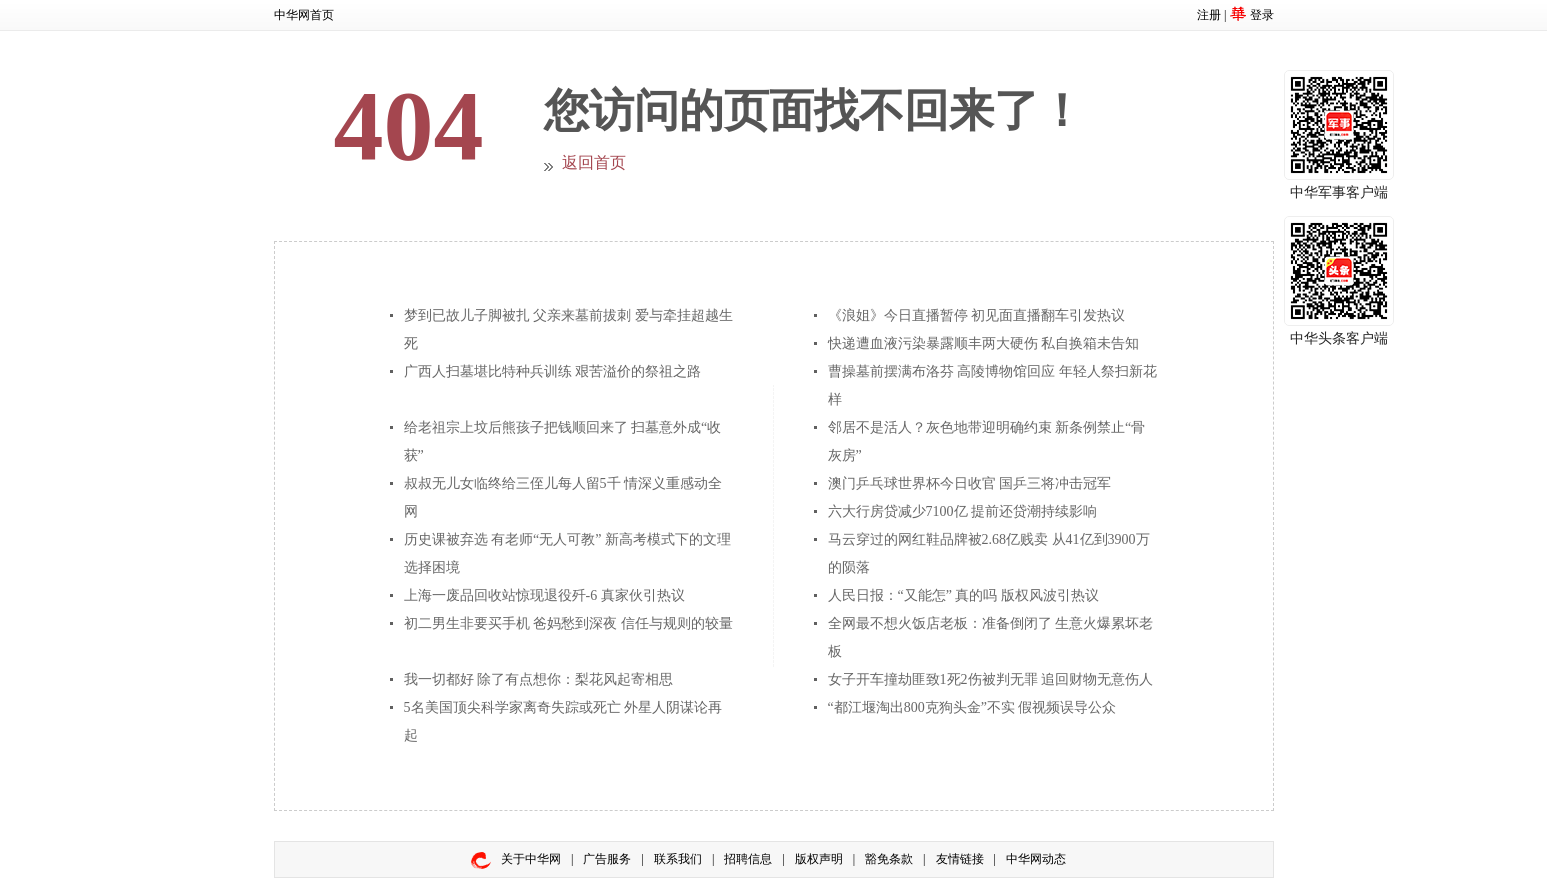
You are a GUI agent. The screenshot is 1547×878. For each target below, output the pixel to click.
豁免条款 (889, 859)
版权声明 (819, 859)
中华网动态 (1036, 859)
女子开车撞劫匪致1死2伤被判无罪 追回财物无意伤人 (991, 679)
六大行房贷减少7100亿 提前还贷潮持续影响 (963, 511)
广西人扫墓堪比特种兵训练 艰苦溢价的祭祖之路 (553, 371)
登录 (1262, 15)
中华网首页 (304, 15)
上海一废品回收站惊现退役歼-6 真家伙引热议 (544, 595)
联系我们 (678, 859)
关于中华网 (531, 859)
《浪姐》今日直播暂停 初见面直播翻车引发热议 (977, 315)
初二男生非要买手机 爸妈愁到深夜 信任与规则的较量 (568, 623)
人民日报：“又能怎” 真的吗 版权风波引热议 (963, 595)
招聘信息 (748, 859)
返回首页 (594, 162)
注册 (1209, 15)
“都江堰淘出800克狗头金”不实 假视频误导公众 (972, 707)
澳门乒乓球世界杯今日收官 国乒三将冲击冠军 (970, 483)
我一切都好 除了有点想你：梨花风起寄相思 (539, 679)
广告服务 (607, 859)
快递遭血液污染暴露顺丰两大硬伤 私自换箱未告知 (984, 343)
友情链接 (960, 859)
